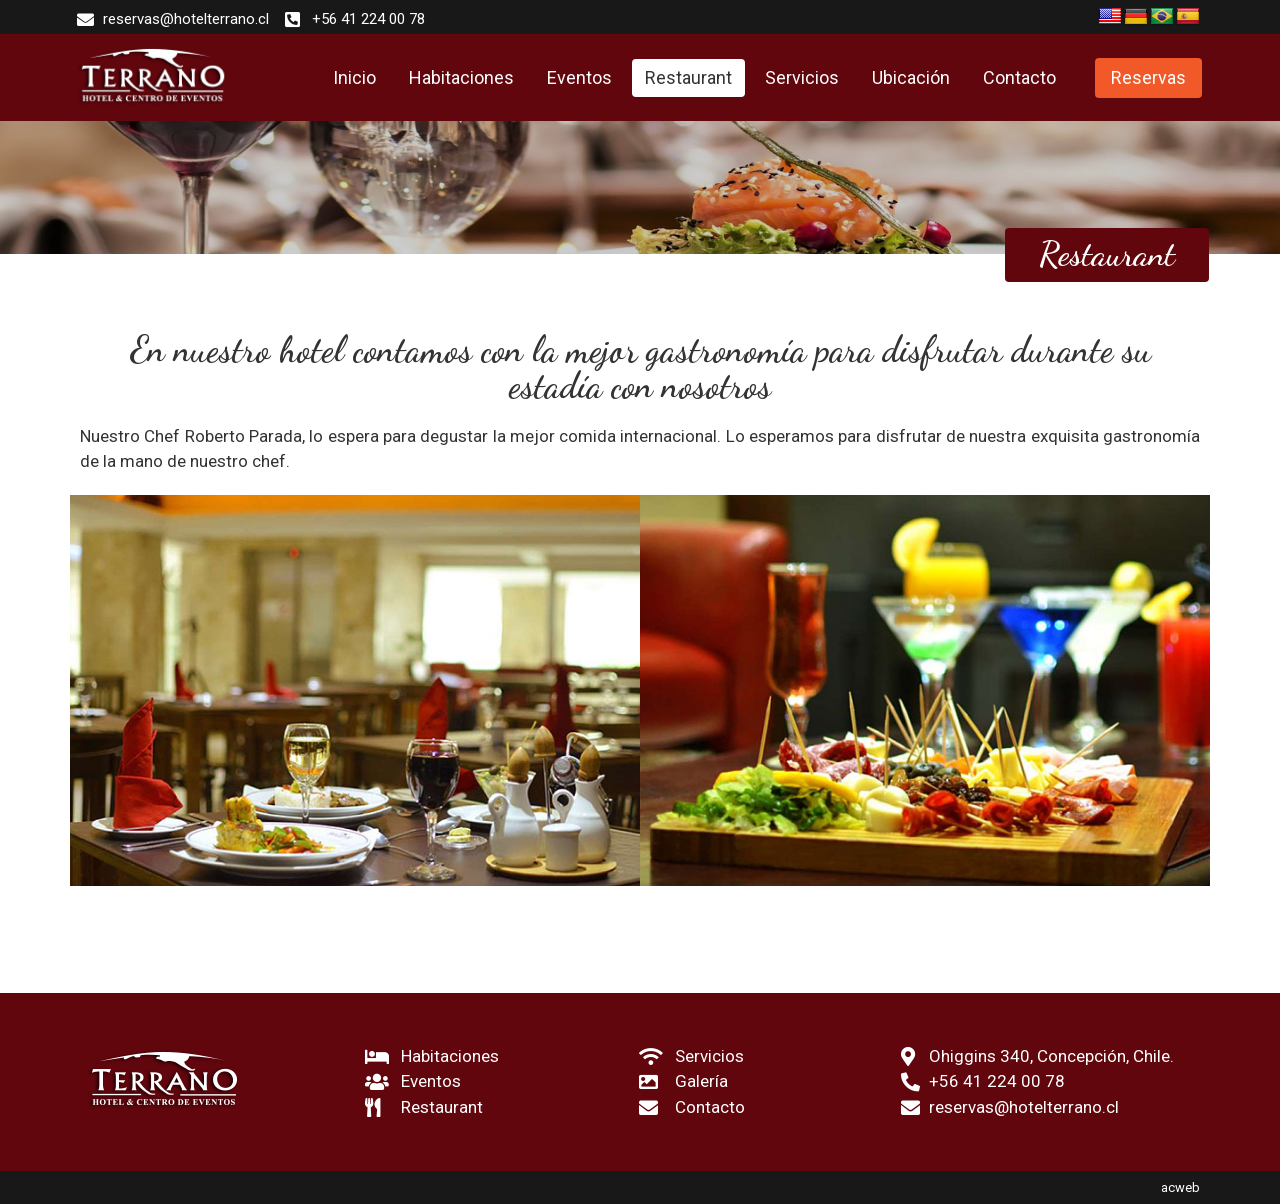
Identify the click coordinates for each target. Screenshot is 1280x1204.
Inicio (354, 77)
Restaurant (688, 77)
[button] (1148, 78)
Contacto (1019, 77)
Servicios (802, 77)
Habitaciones (461, 77)
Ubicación (911, 77)
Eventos (579, 77)
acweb (1180, 1187)
